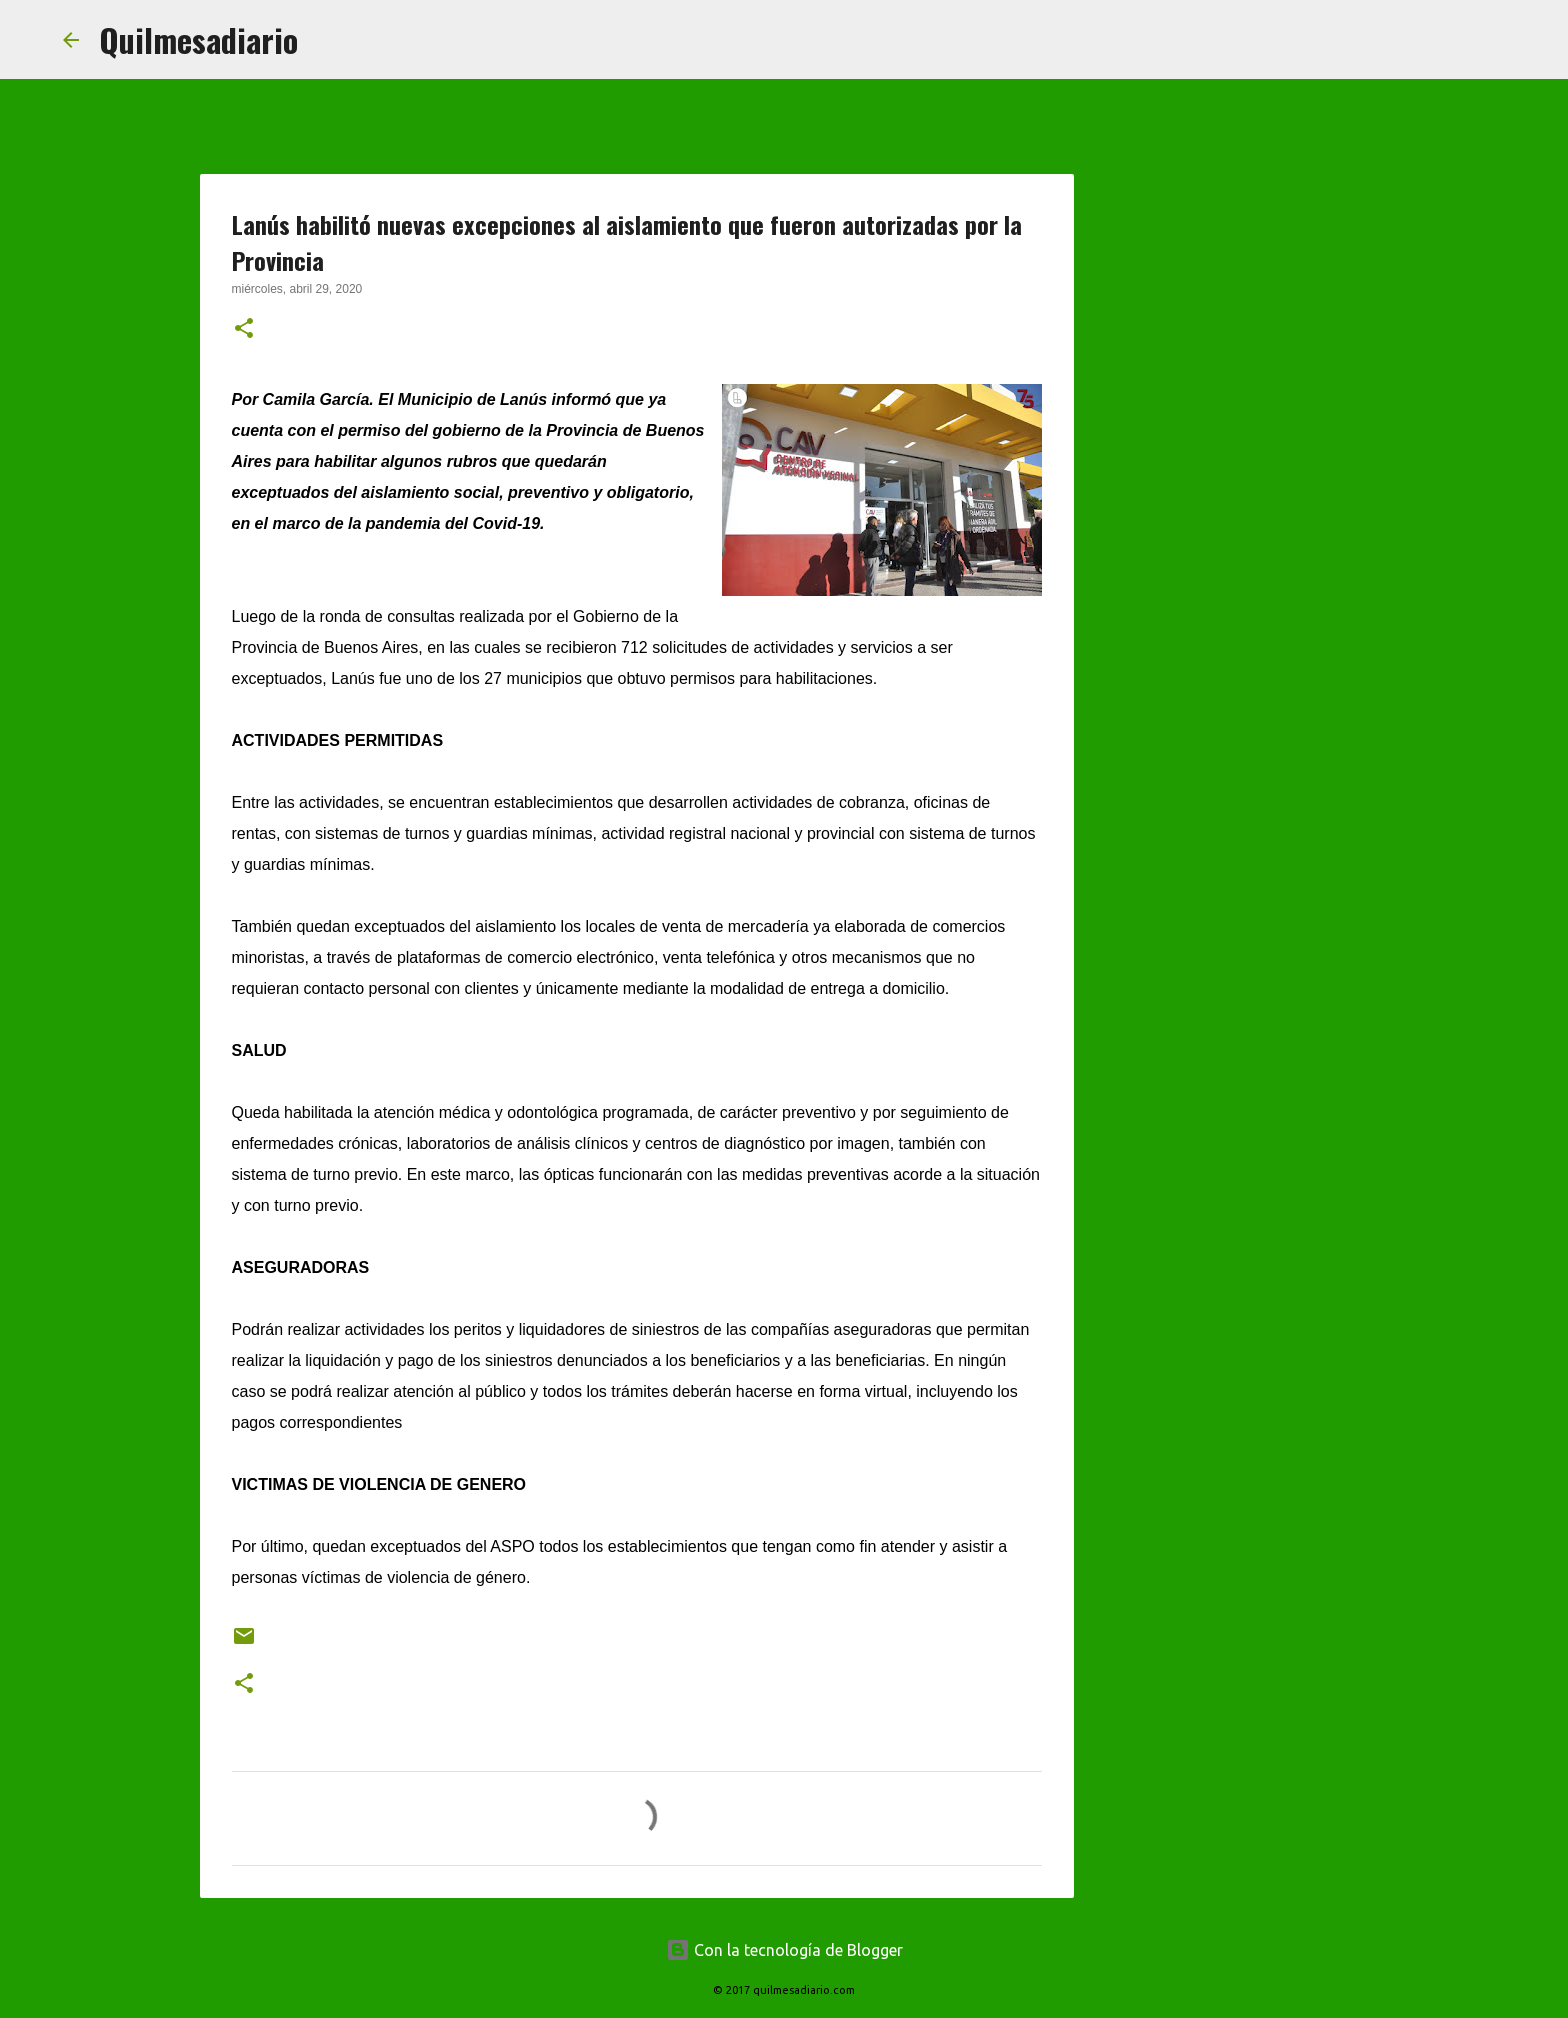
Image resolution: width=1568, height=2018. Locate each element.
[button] (244, 330)
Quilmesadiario (198, 39)
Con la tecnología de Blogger (784, 1950)
